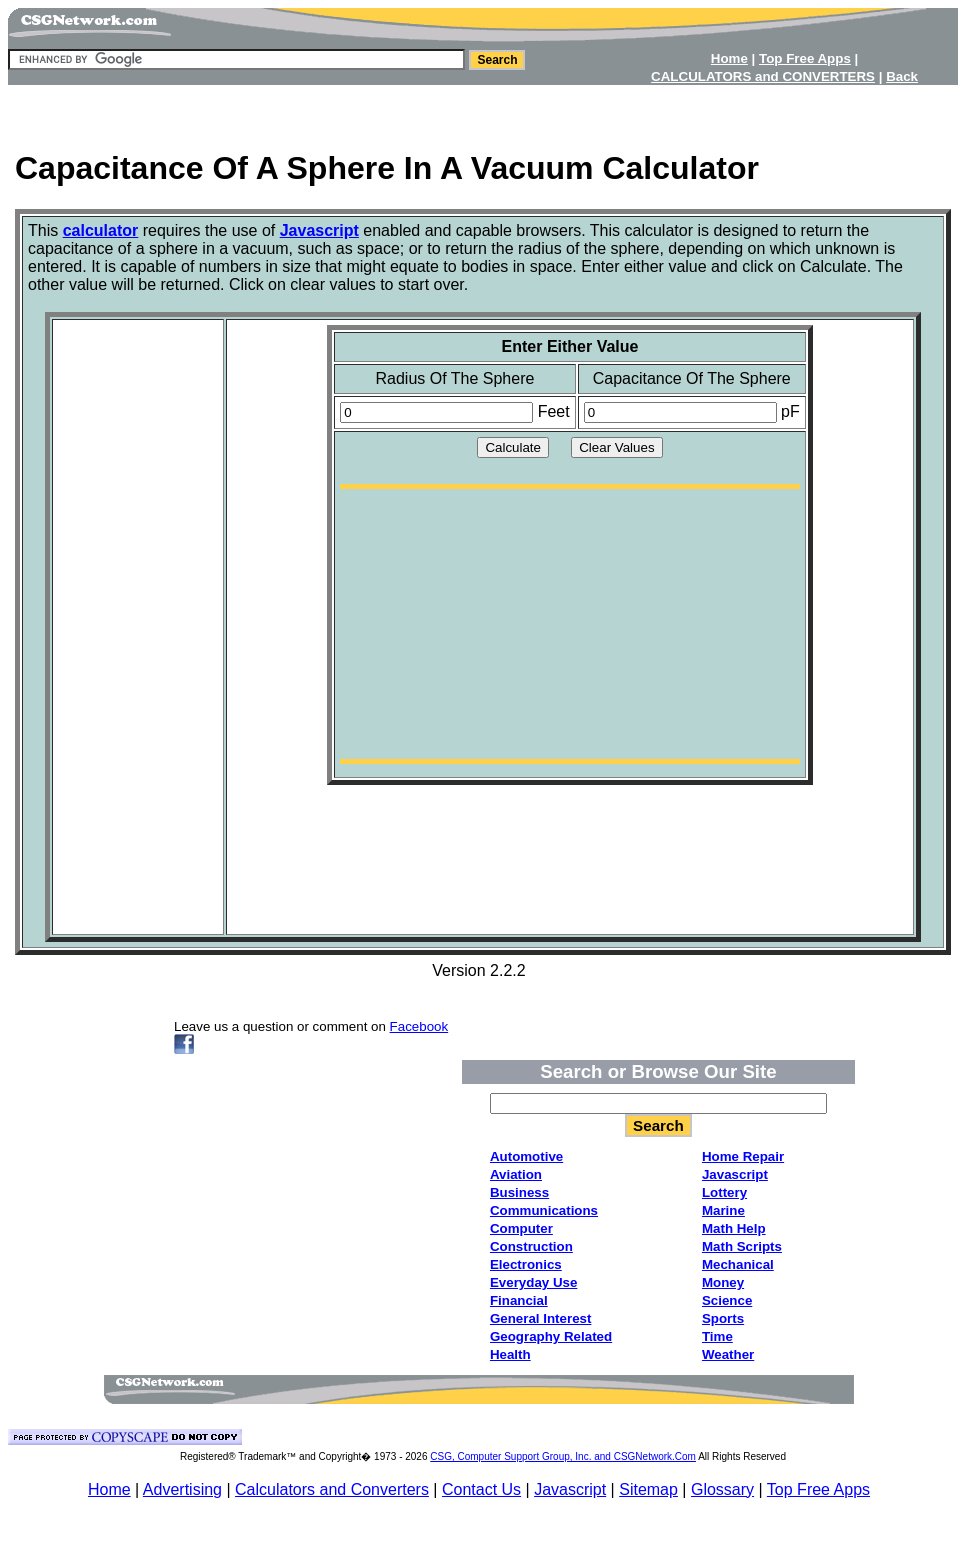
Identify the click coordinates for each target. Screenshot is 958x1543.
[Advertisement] (138, 625)
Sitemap (648, 1489)
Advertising (182, 1489)
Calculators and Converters (332, 1489)
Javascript (570, 1489)
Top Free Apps (818, 1489)
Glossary (722, 1489)
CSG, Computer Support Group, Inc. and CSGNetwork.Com (563, 1456)
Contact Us (481, 1489)
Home (109, 1489)
